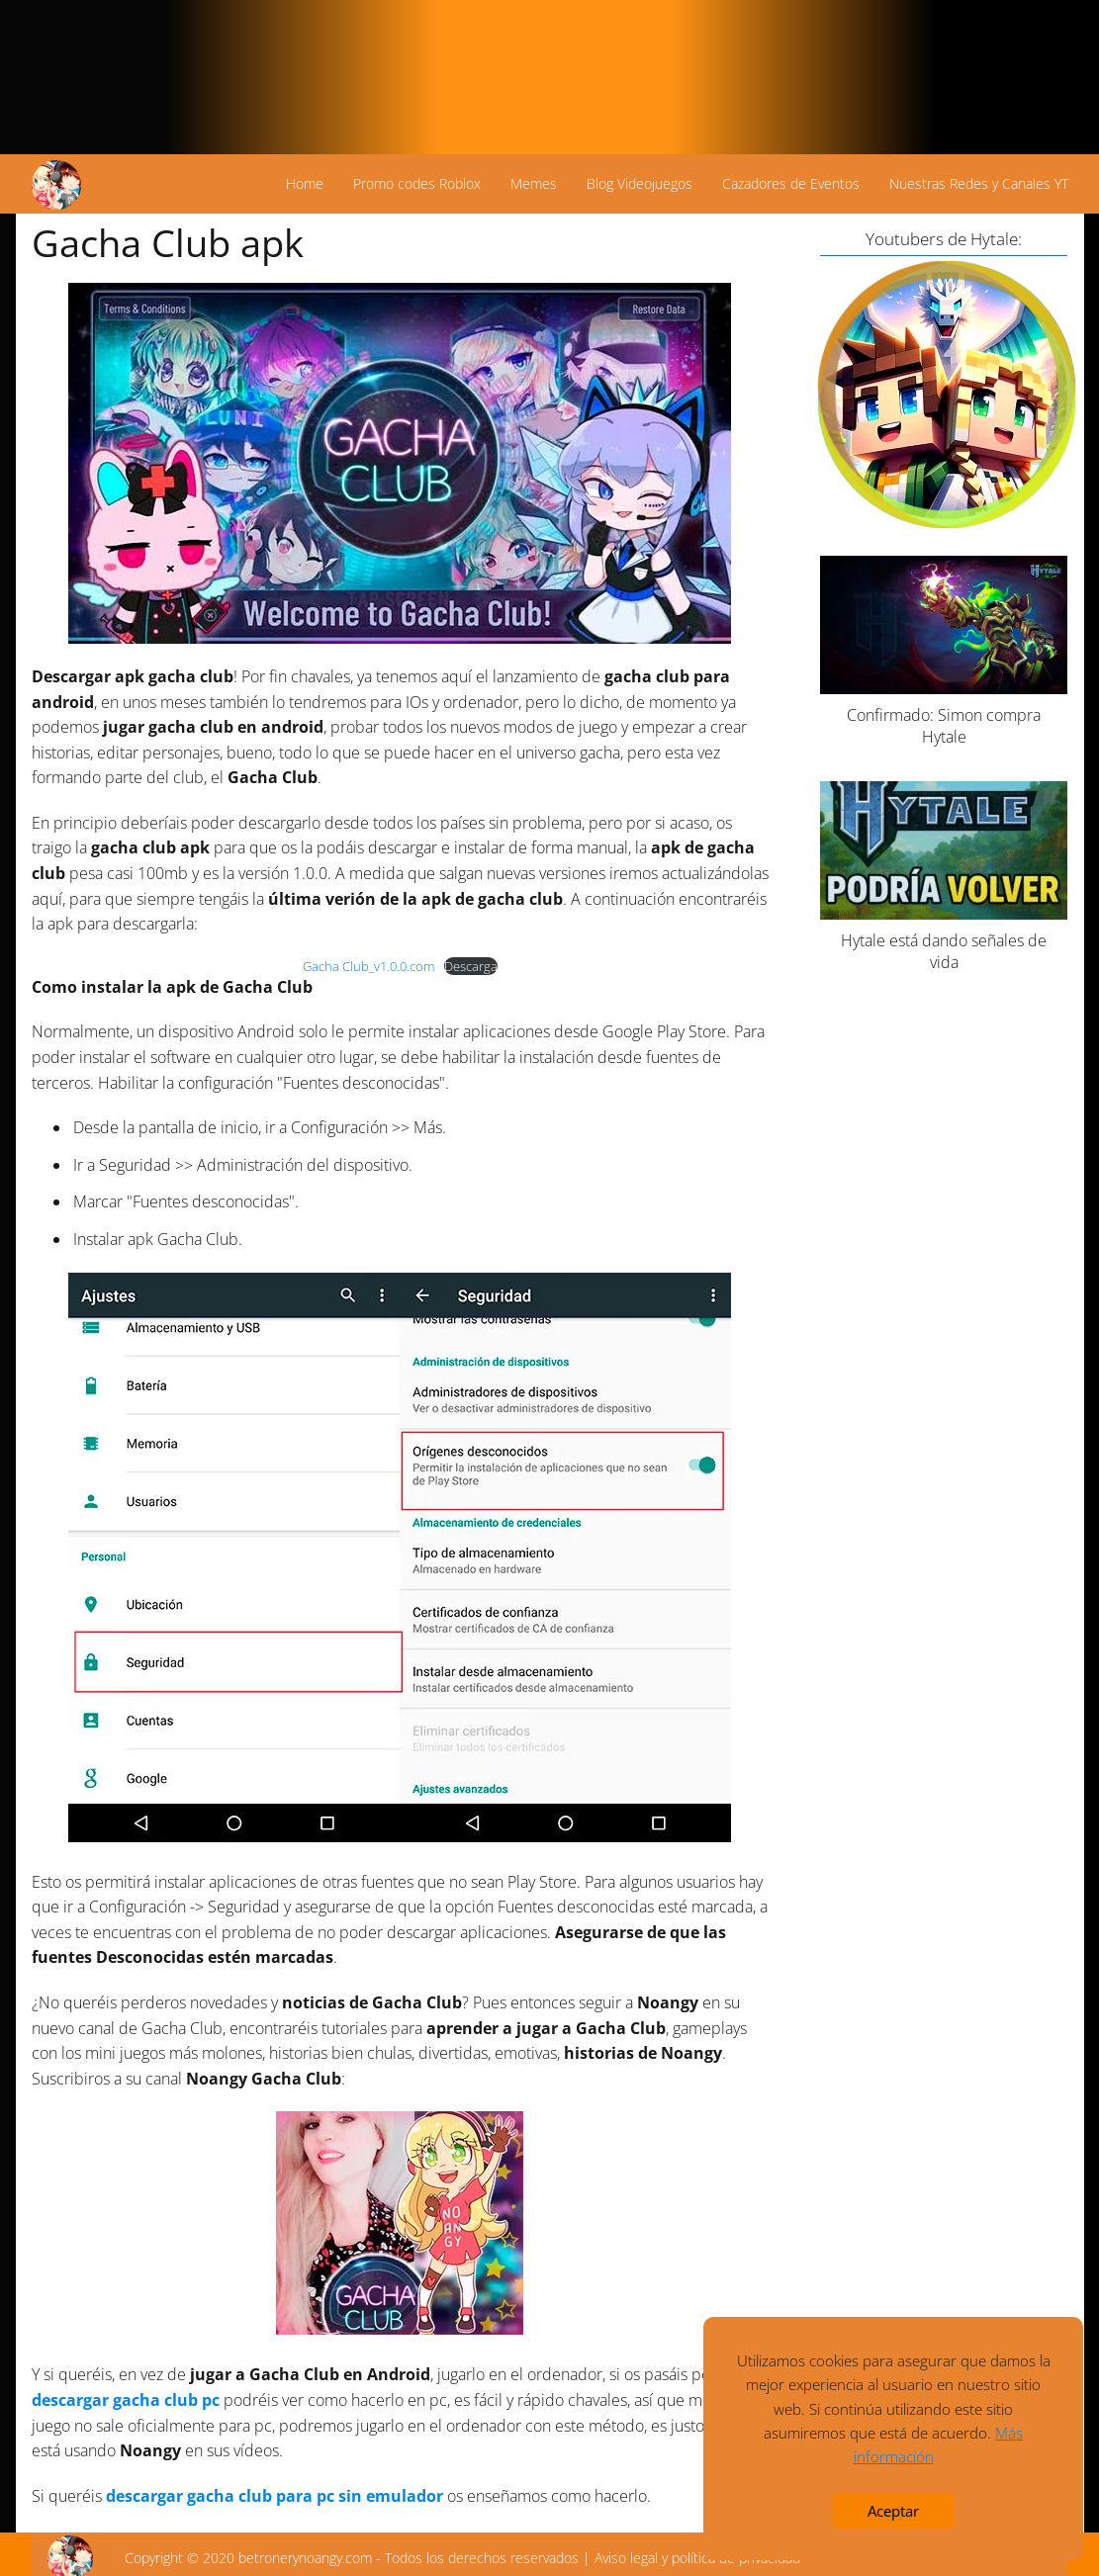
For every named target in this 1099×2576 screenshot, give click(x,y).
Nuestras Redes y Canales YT (978, 183)
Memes (533, 183)
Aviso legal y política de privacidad (697, 2557)
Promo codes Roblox (417, 183)
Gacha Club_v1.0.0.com (368, 966)
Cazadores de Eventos (791, 183)
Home (304, 183)
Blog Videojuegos (639, 183)
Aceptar (893, 2511)
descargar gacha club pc (126, 2400)
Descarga (471, 966)
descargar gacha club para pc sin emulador (274, 2496)
